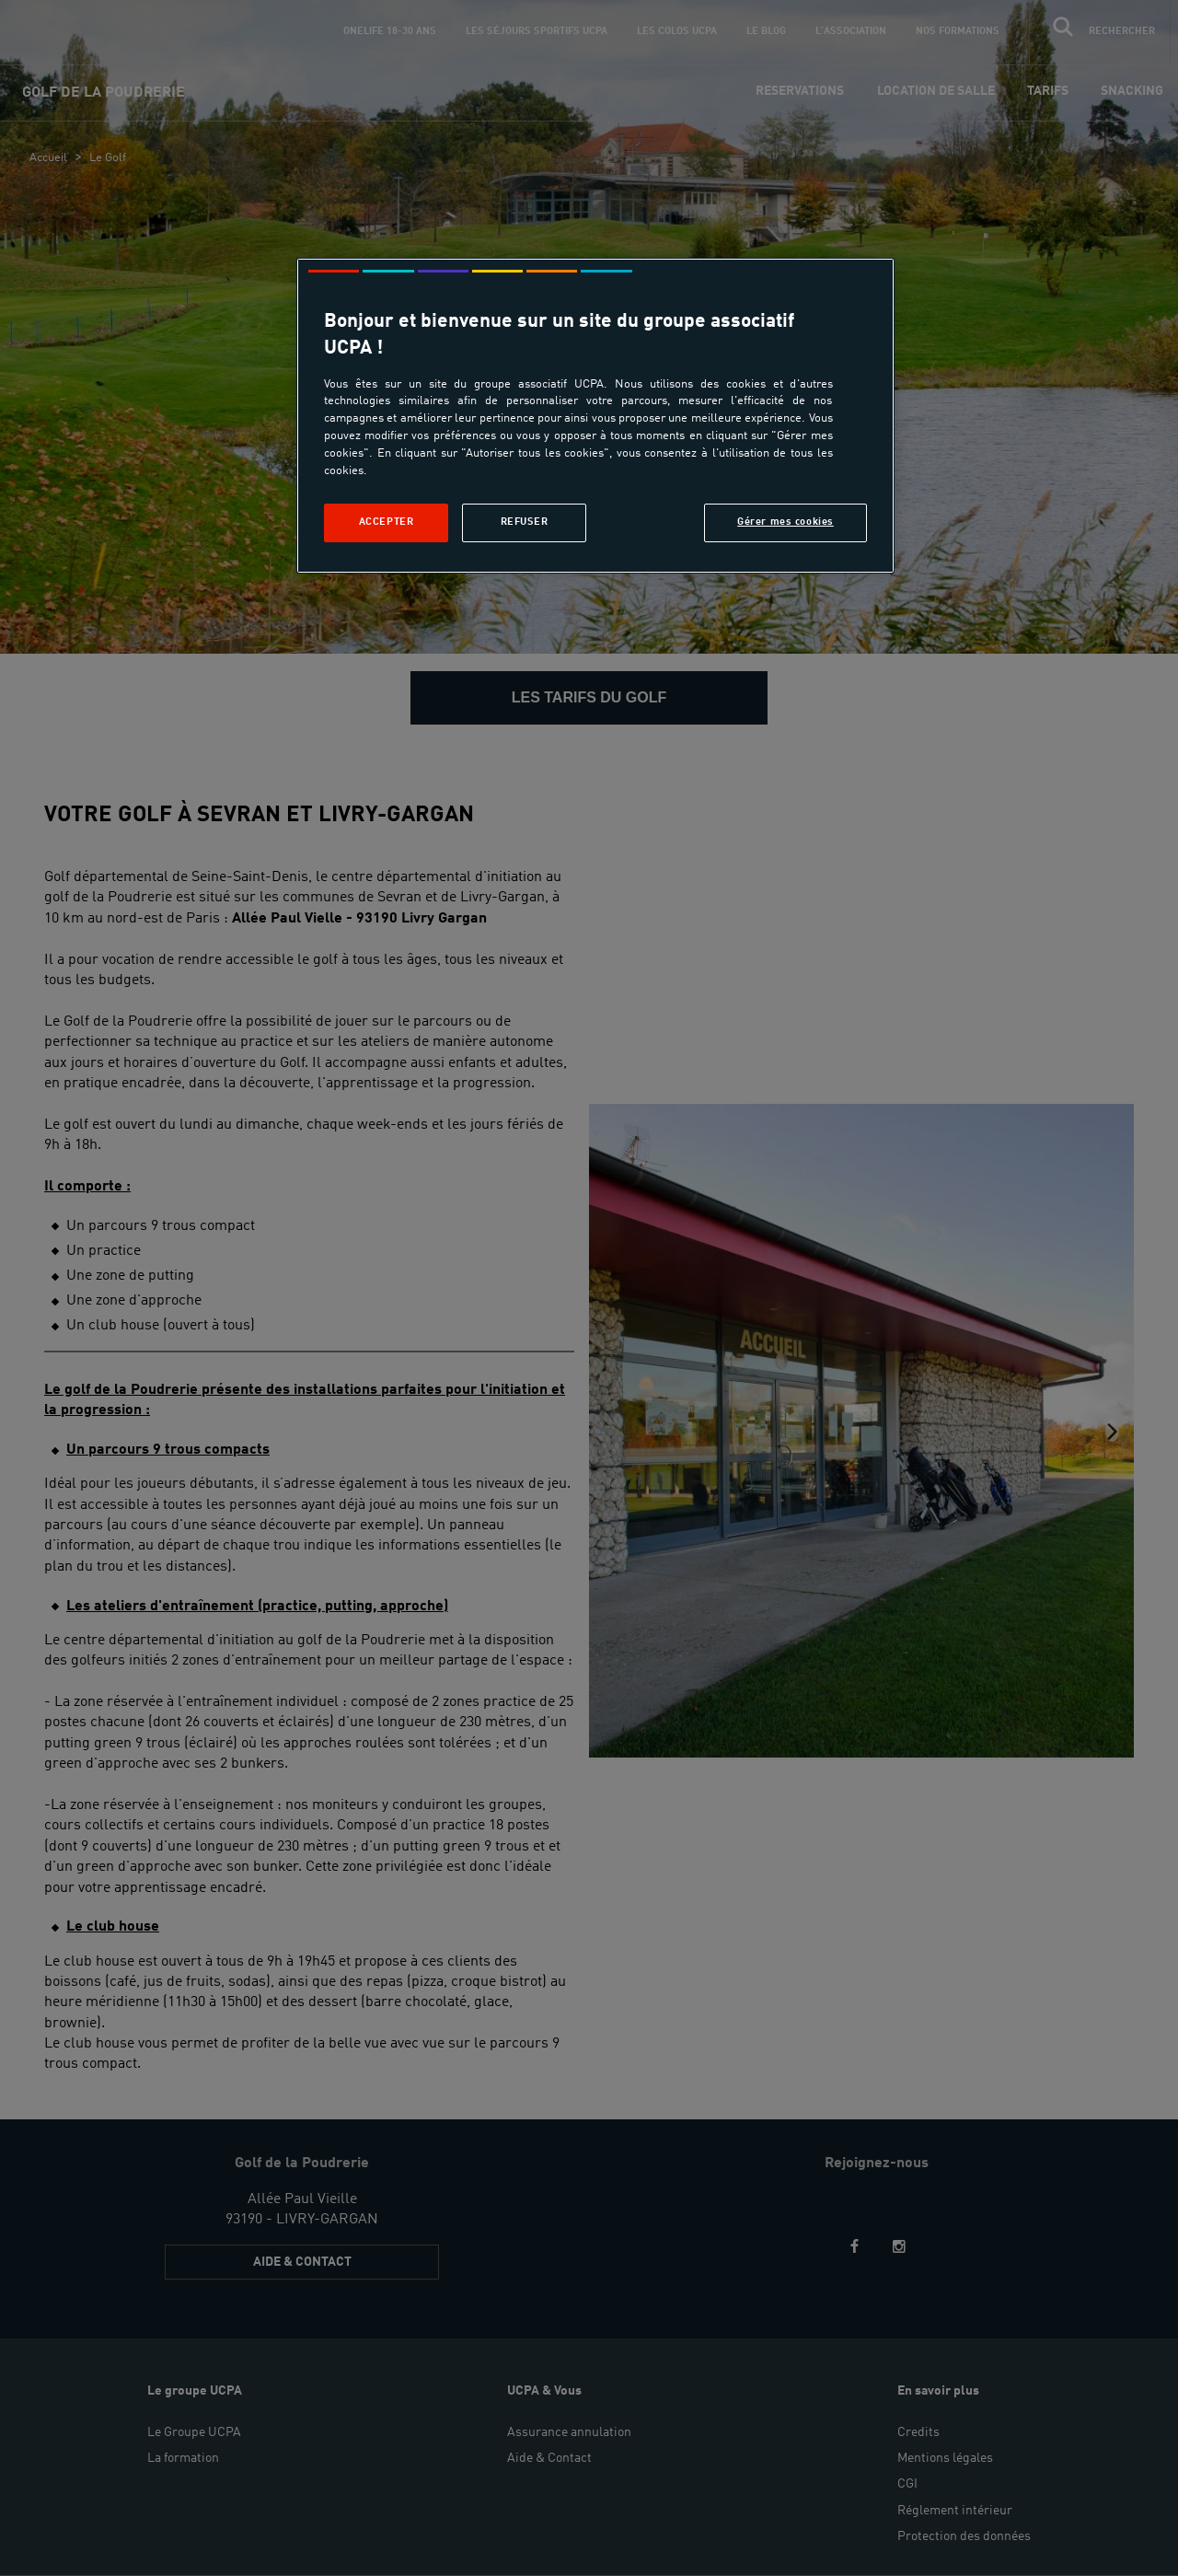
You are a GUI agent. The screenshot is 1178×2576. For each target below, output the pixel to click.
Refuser (525, 522)
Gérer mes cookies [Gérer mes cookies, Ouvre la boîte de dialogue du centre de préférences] (785, 522)
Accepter (386, 522)
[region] (595, 416)
